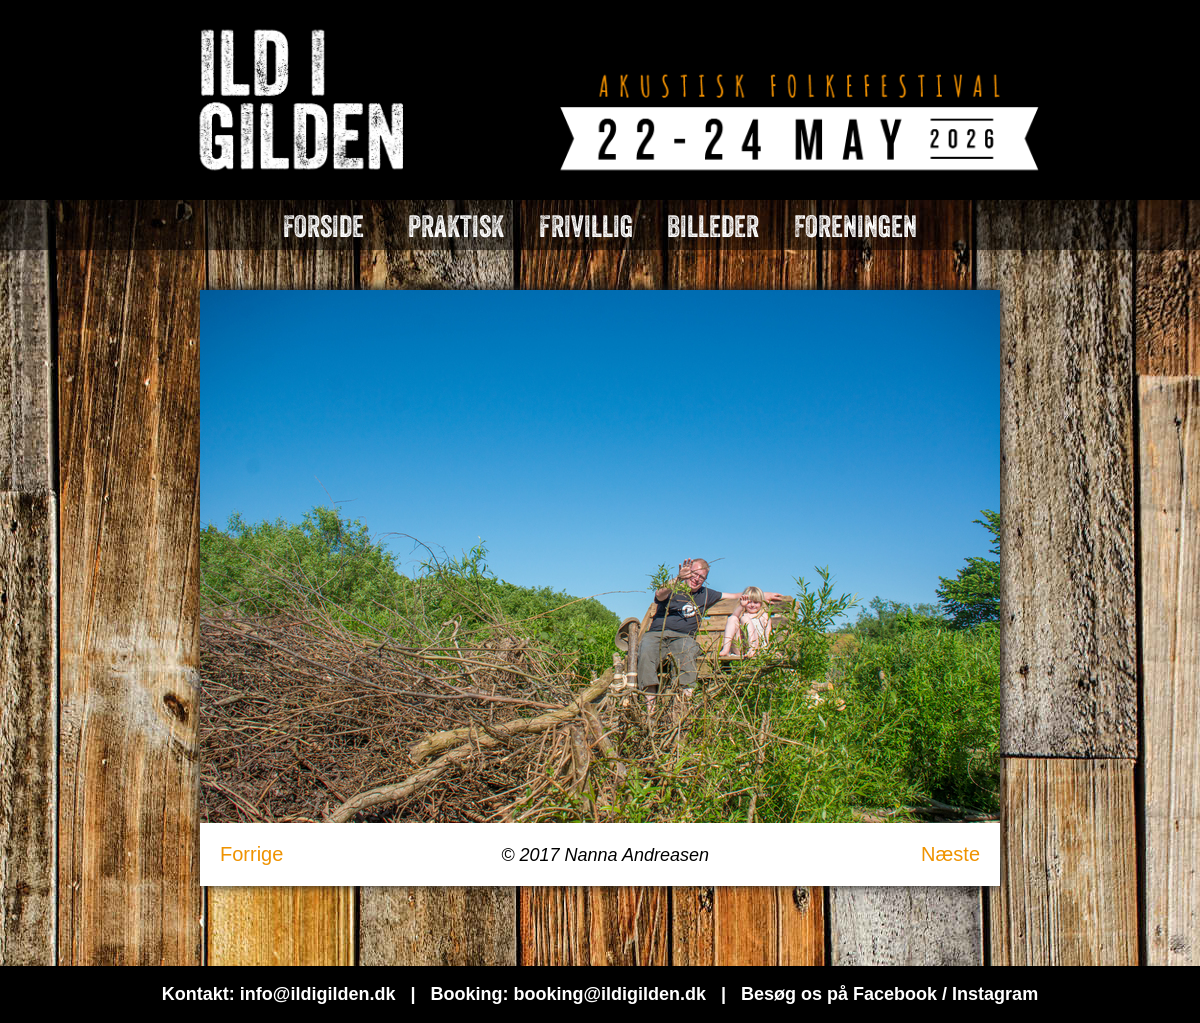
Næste (950, 854)
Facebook (895, 994)
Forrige (251, 854)
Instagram (995, 994)
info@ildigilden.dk (318, 994)
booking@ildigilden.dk (609, 994)
